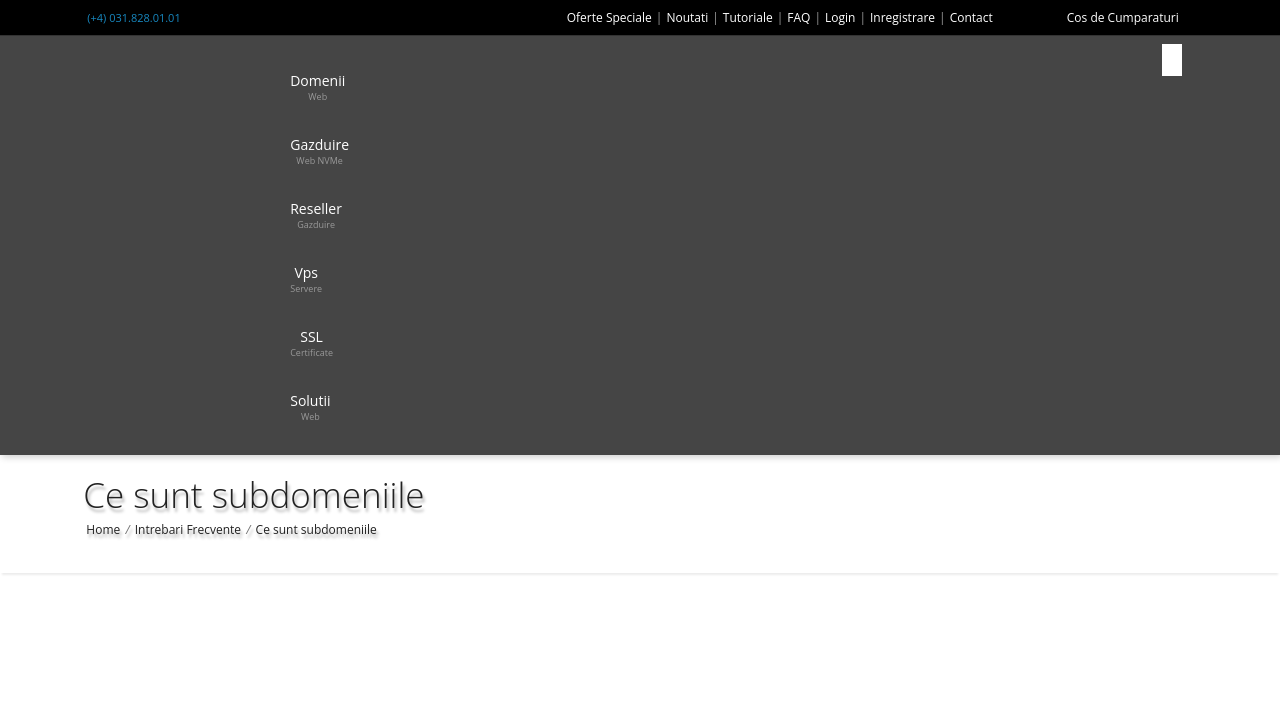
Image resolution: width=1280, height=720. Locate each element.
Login (840, 17)
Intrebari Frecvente (188, 529)
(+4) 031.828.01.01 (134, 17)
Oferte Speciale (609, 17)
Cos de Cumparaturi (1123, 17)
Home (103, 529)
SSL (311, 343)
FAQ (798, 17)
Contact (971, 17)
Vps (306, 279)
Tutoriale (748, 17)
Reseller (316, 215)
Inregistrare (902, 17)
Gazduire (319, 151)
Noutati (687, 17)
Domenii (317, 87)
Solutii (310, 407)
